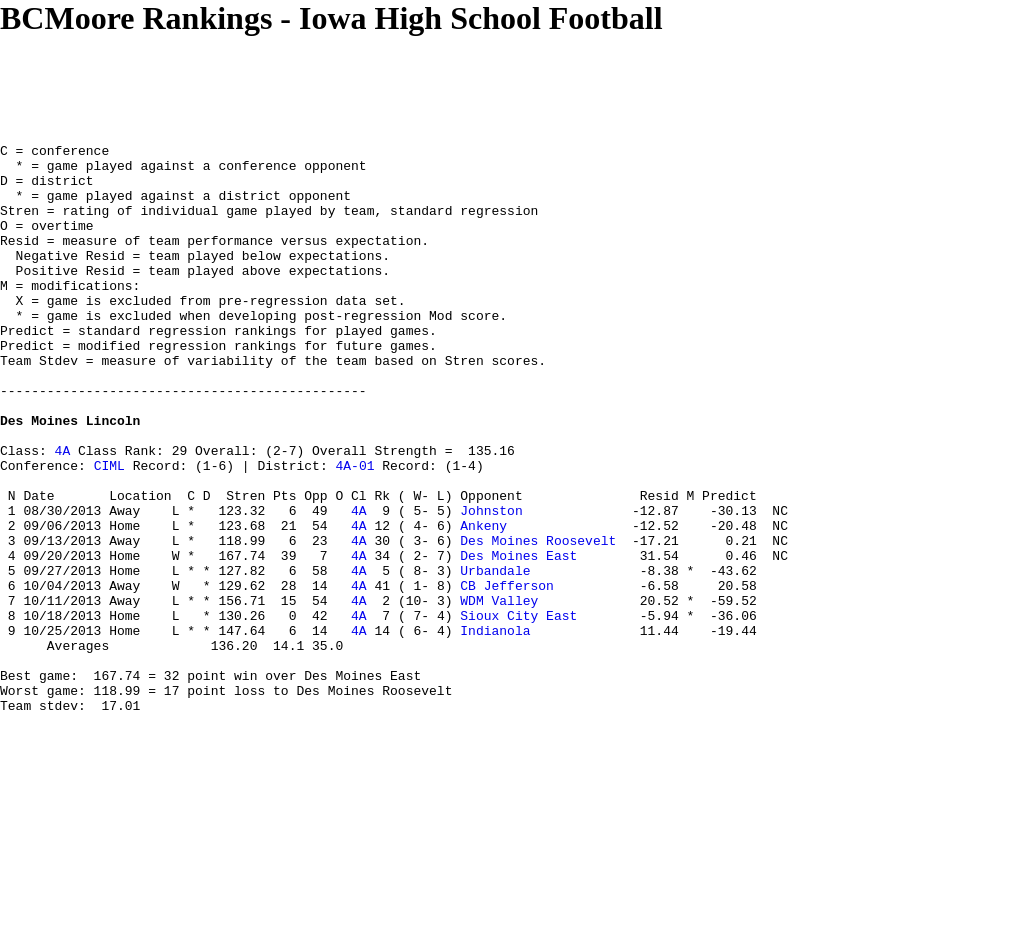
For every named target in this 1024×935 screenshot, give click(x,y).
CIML (109, 531)
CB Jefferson (507, 675)
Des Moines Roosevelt (538, 621)
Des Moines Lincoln (70, 477)
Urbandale (495, 657)
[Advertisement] (364, 82)
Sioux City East (518, 711)
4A (63, 513)
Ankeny (483, 603)
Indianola (495, 729)
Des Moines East (518, 639)
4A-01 (354, 531)
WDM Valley (499, 693)
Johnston (491, 585)
